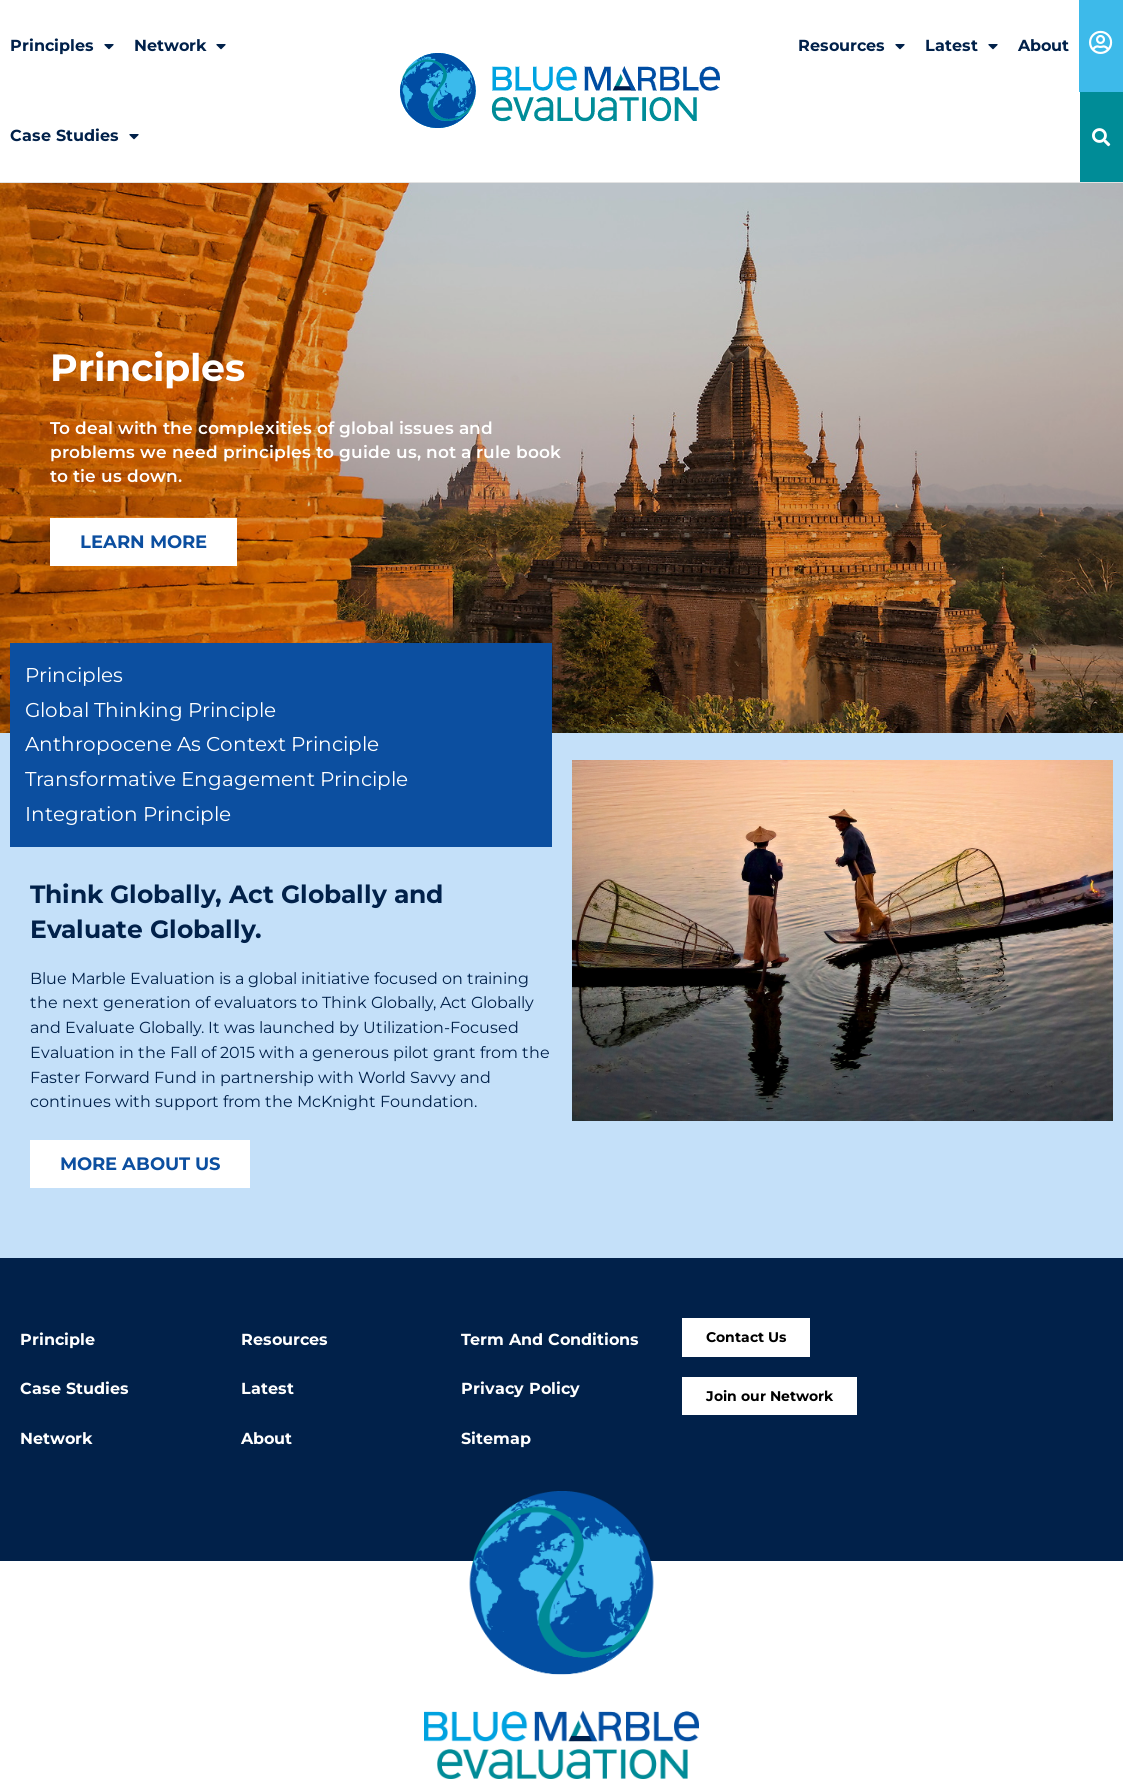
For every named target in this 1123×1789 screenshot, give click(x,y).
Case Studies (74, 136)
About (1043, 45)
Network (180, 46)
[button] (1101, 137)
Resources (851, 46)
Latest (961, 46)
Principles (62, 46)
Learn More (143, 541)
